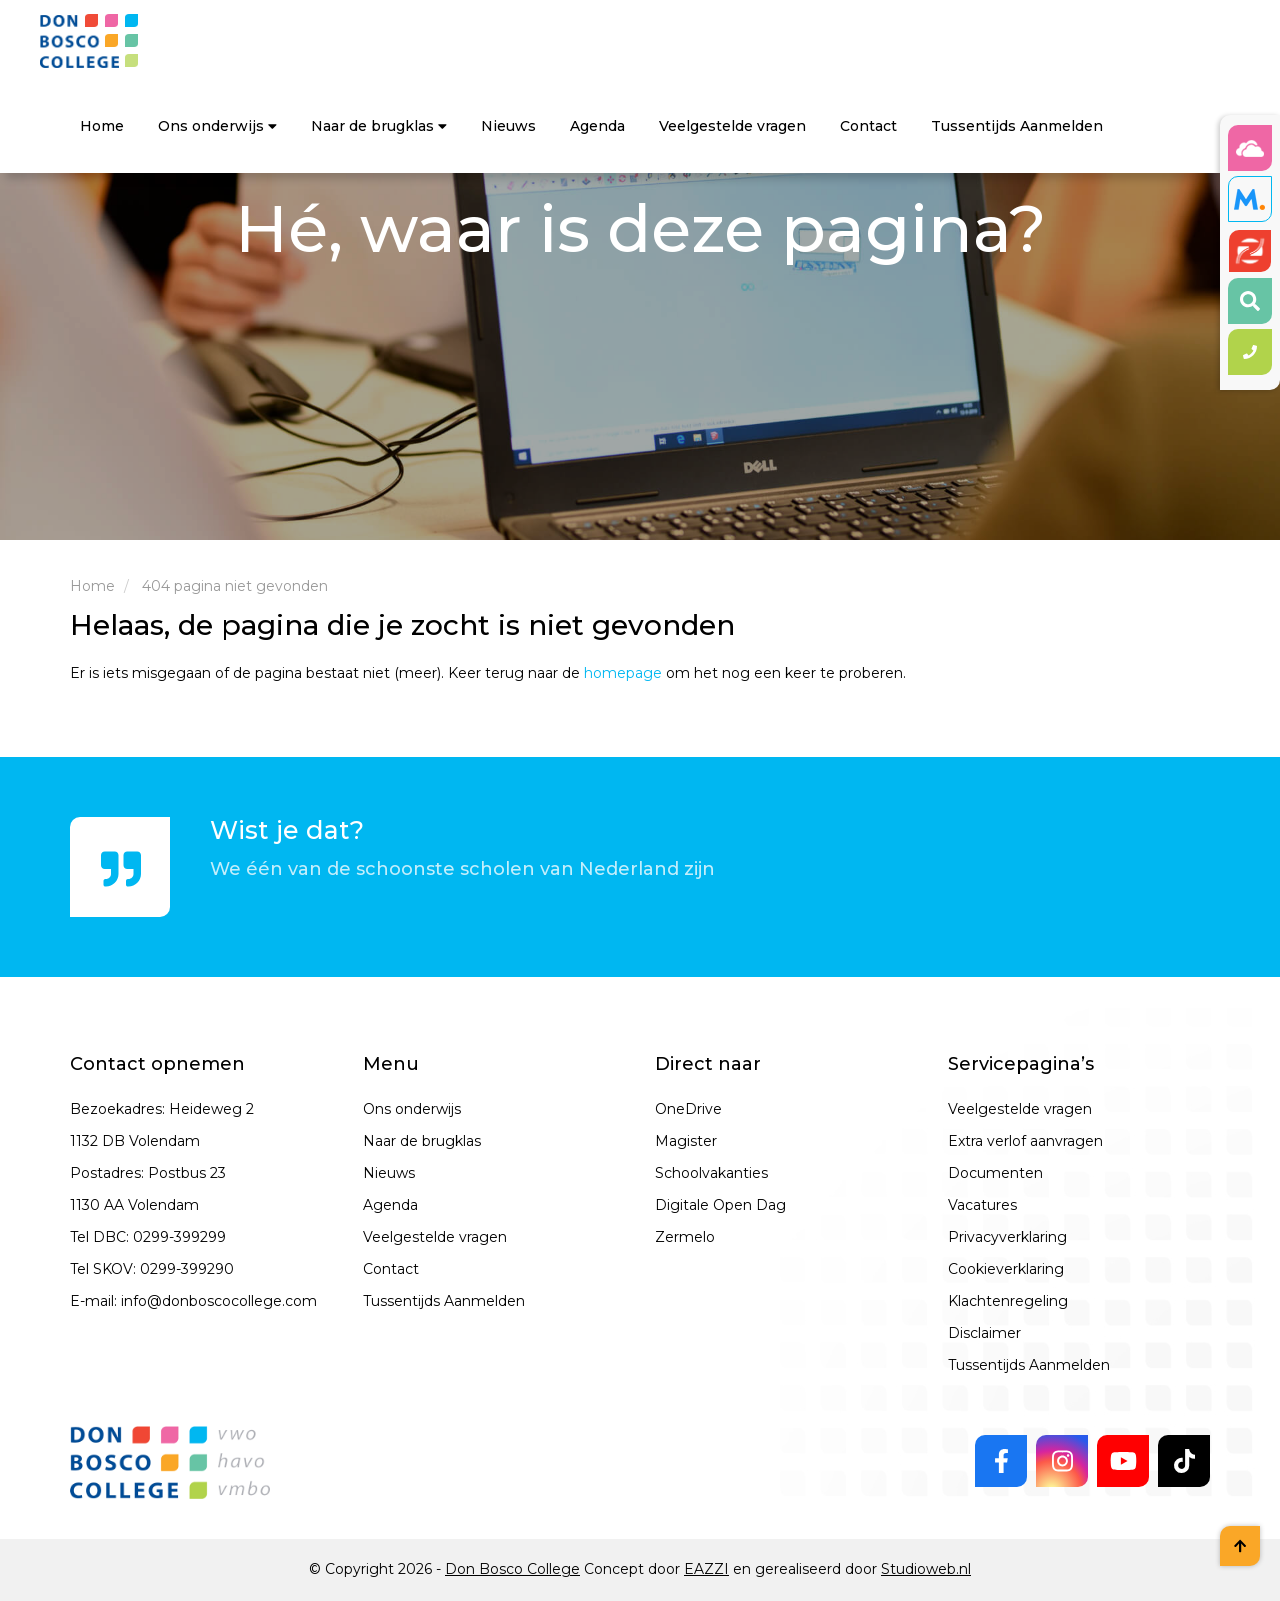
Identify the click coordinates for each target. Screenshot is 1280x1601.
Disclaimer (984, 1333)
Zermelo (685, 1237)
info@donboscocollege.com (219, 1301)
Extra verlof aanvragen (1025, 1141)
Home (102, 126)
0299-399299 (179, 1237)
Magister (686, 1141)
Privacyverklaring (1007, 1237)
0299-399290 (187, 1269)
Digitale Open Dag (720, 1205)
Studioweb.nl (926, 1569)
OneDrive (688, 1109)
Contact (868, 126)
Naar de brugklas (379, 126)
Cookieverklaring (1006, 1269)
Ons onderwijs (217, 126)
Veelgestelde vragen (435, 1237)
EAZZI (706, 1569)
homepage (623, 673)
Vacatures (982, 1205)
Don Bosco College (512, 1569)
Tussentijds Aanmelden (1017, 126)
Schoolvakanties (711, 1173)
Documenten (995, 1173)
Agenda (597, 126)
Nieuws (508, 126)
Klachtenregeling (1008, 1301)
